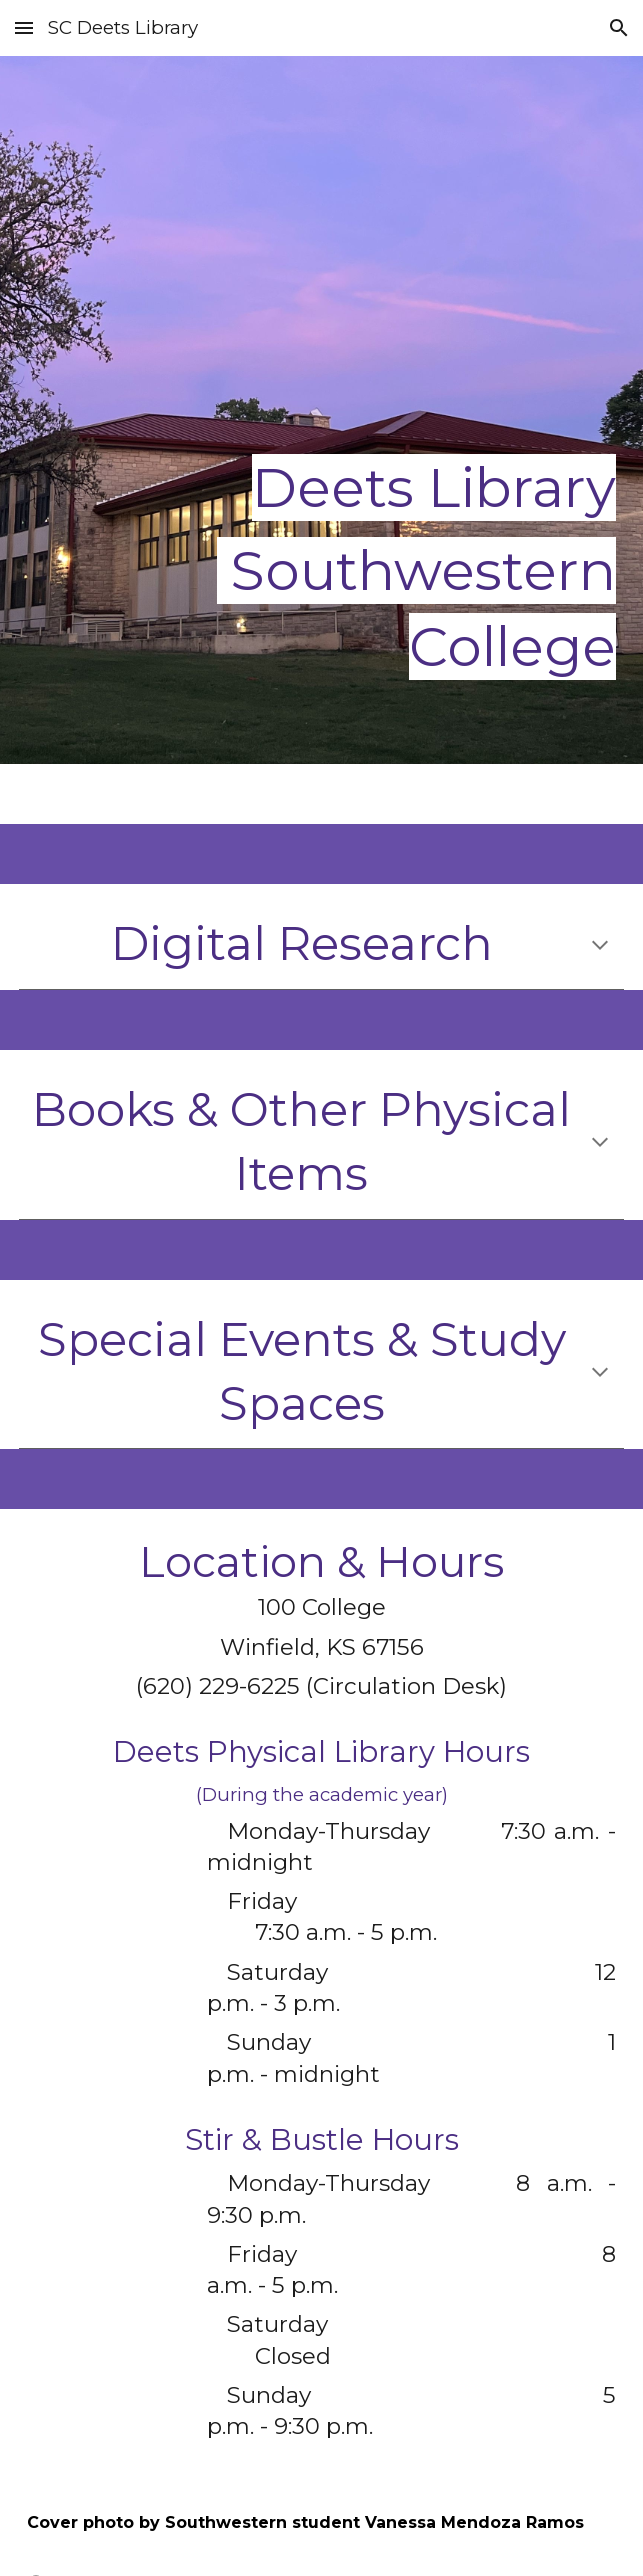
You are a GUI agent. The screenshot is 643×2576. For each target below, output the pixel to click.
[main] (321, 410)
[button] (24, 27)
